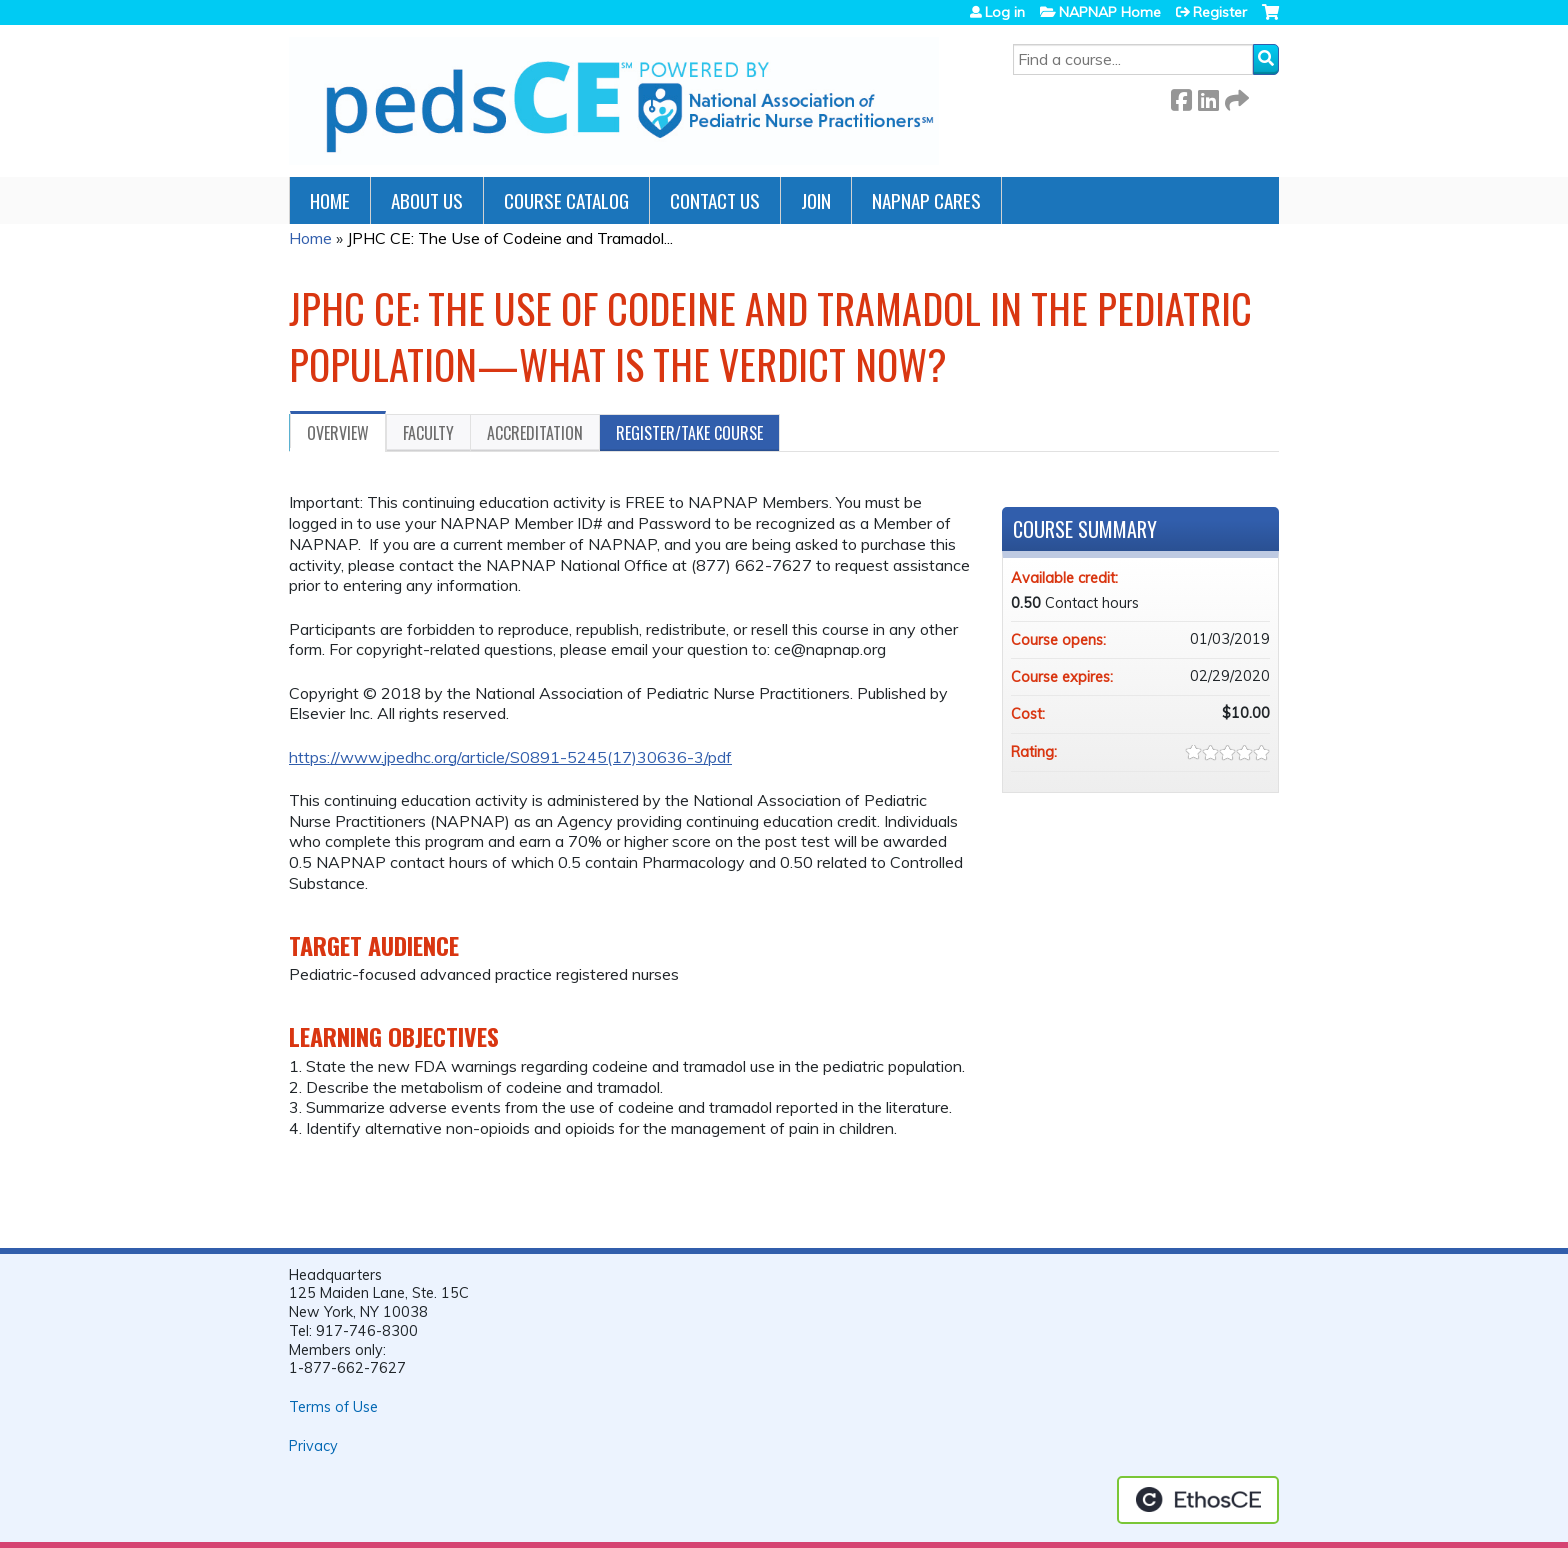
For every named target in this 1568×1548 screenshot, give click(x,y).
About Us (427, 200)
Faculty (428, 433)
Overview (338, 433)
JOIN (816, 200)
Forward (1235, 96)
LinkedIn (1208, 96)
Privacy (313, 1446)
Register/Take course (689, 433)
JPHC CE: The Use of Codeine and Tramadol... (510, 238)
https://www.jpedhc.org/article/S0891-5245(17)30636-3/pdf (510, 757)
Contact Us (715, 200)
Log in (1005, 12)
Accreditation (535, 433)
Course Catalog (566, 200)
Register (1220, 12)
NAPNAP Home (1110, 12)
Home (330, 200)
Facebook (1181, 96)
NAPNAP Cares (926, 200)
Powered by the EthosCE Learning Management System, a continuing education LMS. (1198, 1500)
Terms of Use (333, 1407)
